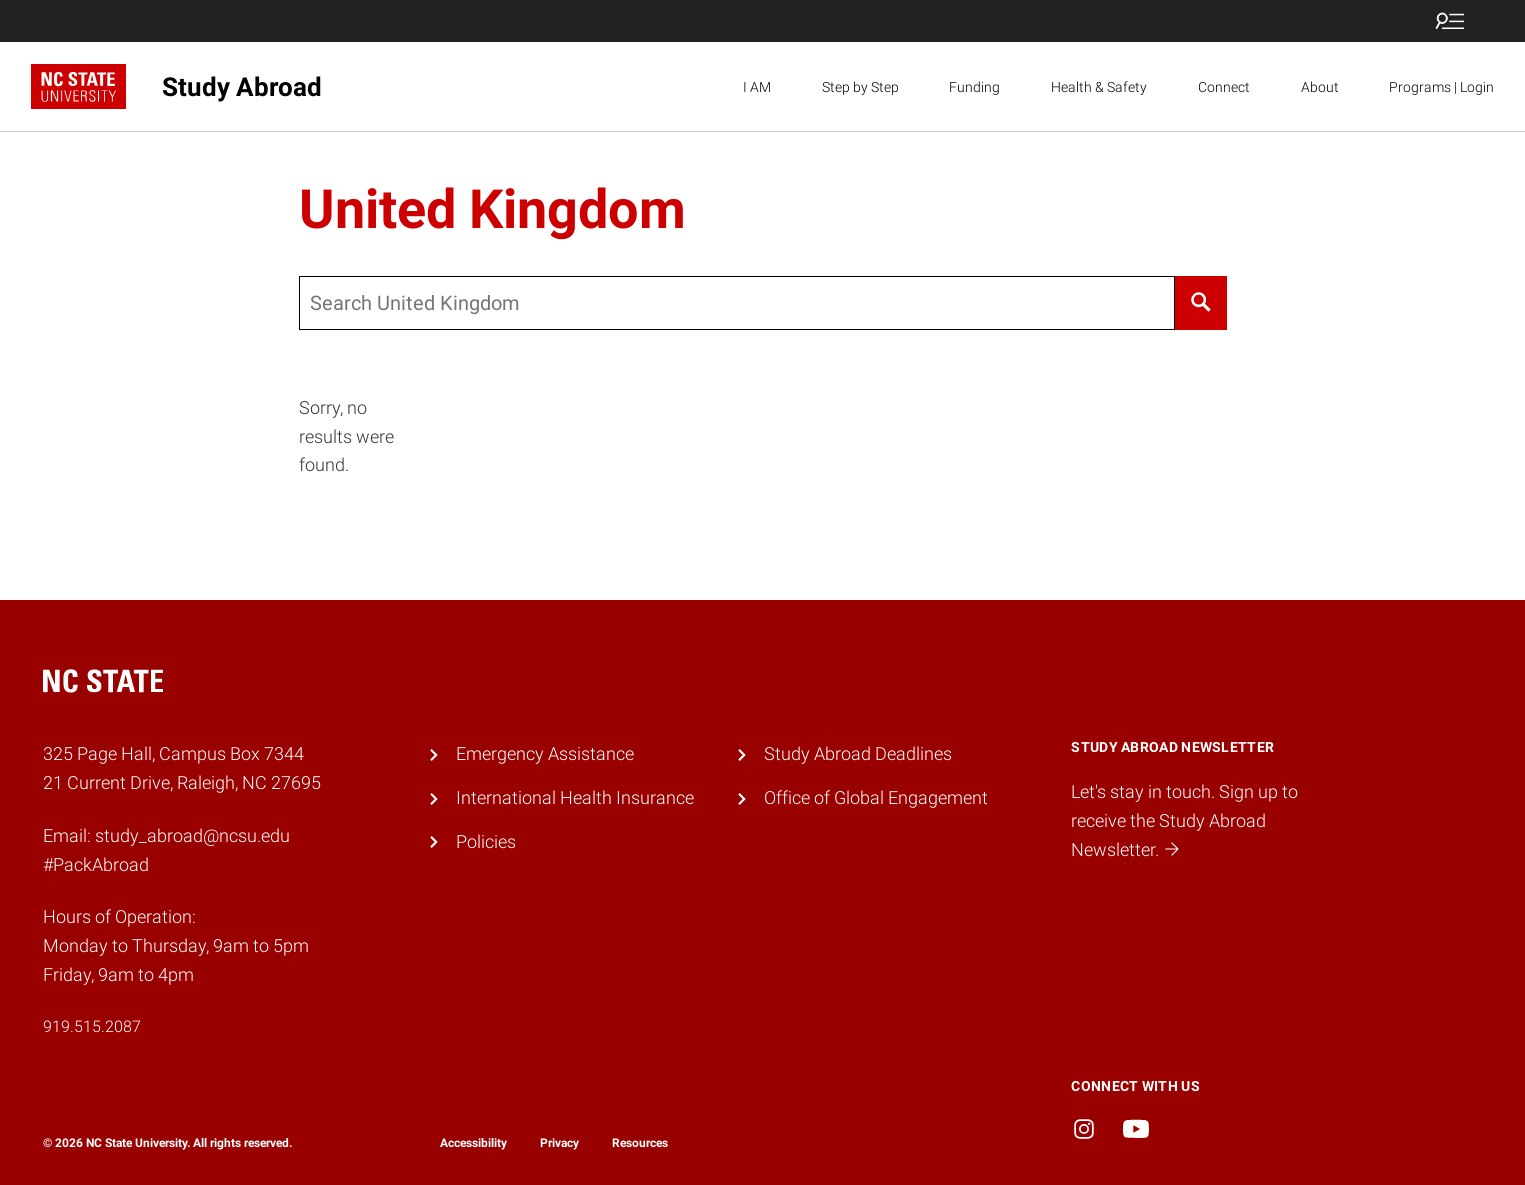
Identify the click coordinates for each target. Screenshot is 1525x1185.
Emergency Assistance (545, 753)
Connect (1224, 87)
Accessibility (473, 1143)
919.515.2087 (92, 1026)
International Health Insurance (575, 797)
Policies (486, 841)
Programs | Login (1441, 87)
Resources (640, 1143)
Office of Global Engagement (876, 797)
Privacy (559, 1143)
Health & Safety (1099, 87)
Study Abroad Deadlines (858, 753)
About (1320, 87)
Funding (974, 87)
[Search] (1201, 303)
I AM (757, 87)
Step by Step (860, 87)
